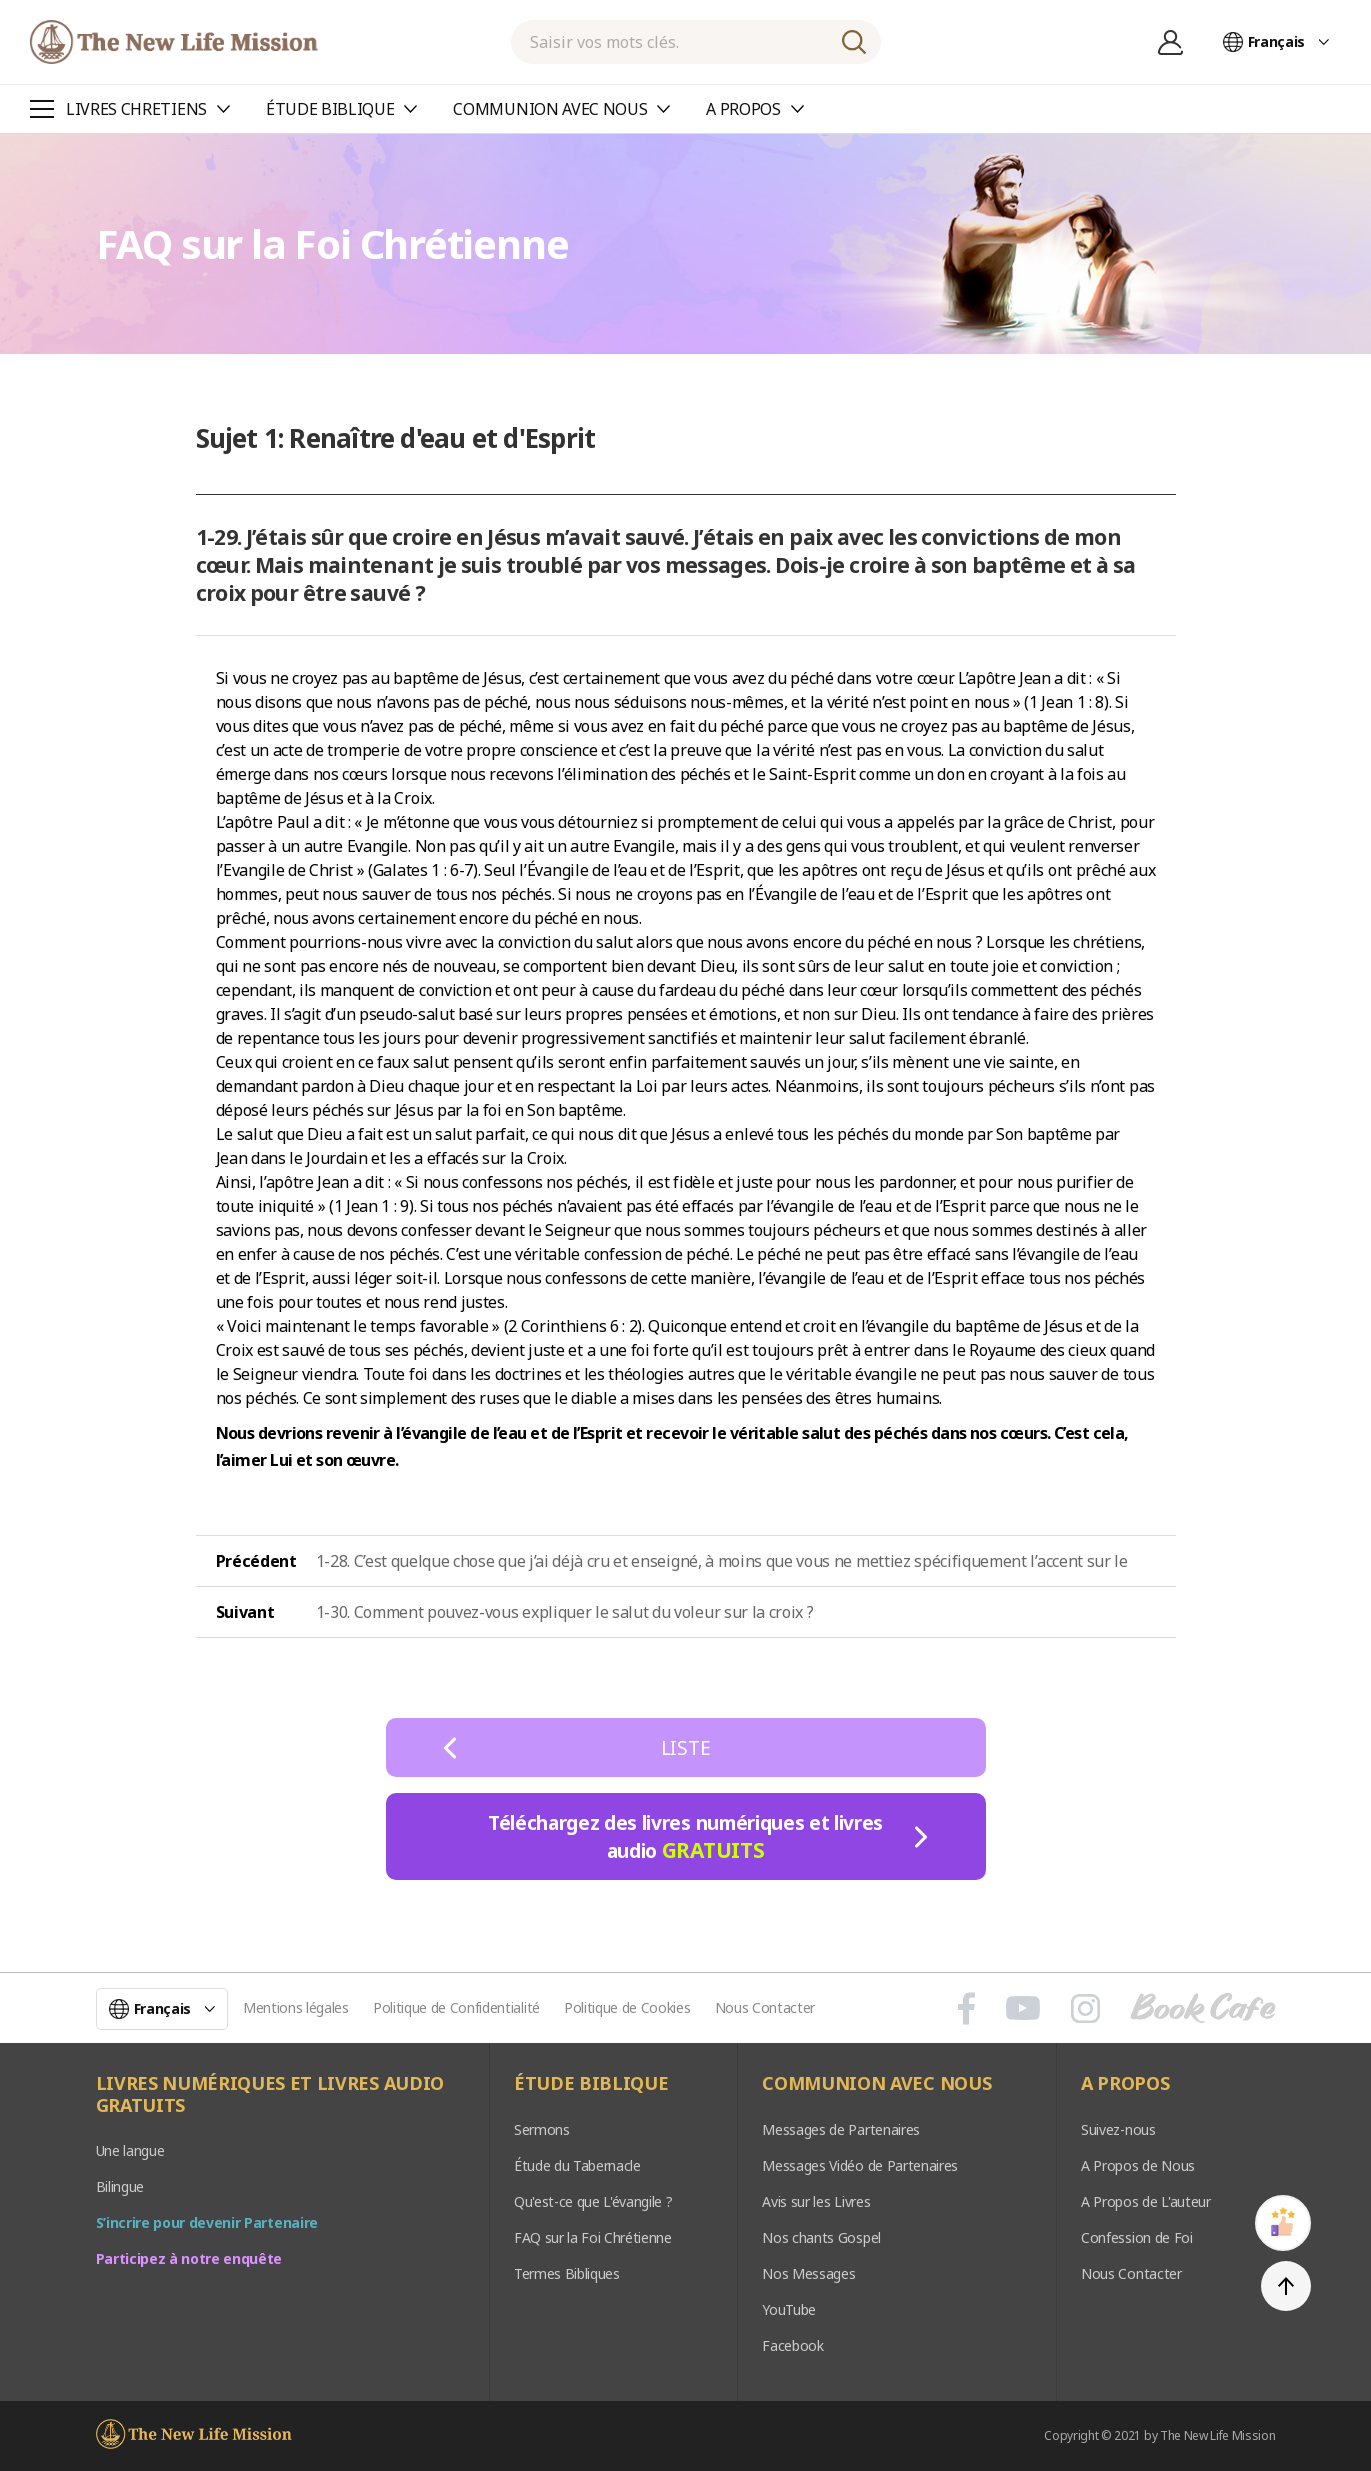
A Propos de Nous (1138, 2165)
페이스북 (966, 2008)
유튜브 (1023, 2008)
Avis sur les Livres (816, 2201)
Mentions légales (296, 2007)
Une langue (130, 2150)
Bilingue (120, 2186)
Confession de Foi (1137, 2237)
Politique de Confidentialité (456, 2007)
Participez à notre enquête (189, 2258)
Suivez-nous (1118, 2129)
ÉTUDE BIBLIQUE (591, 2084)
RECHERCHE (854, 42)
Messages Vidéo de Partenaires (860, 2165)
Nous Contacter (765, 2007)
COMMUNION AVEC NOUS (876, 2084)
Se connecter (1171, 42)
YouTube (789, 2309)
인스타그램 (1085, 2008)
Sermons (542, 2129)
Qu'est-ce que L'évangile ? (593, 2201)
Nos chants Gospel (821, 2237)
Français (1276, 41)
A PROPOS (1125, 2084)
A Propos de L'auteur (1146, 2201)
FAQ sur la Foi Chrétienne (593, 2237)
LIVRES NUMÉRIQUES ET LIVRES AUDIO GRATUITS (270, 2094)
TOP (1286, 2286)
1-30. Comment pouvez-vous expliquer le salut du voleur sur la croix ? (565, 1612)
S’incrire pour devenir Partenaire (207, 2222)
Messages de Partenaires (841, 2129)
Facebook (792, 2345)
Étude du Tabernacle (577, 2165)
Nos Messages (808, 2273)
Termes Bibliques (567, 2273)
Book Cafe (1203, 2008)
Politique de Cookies (627, 2007)
